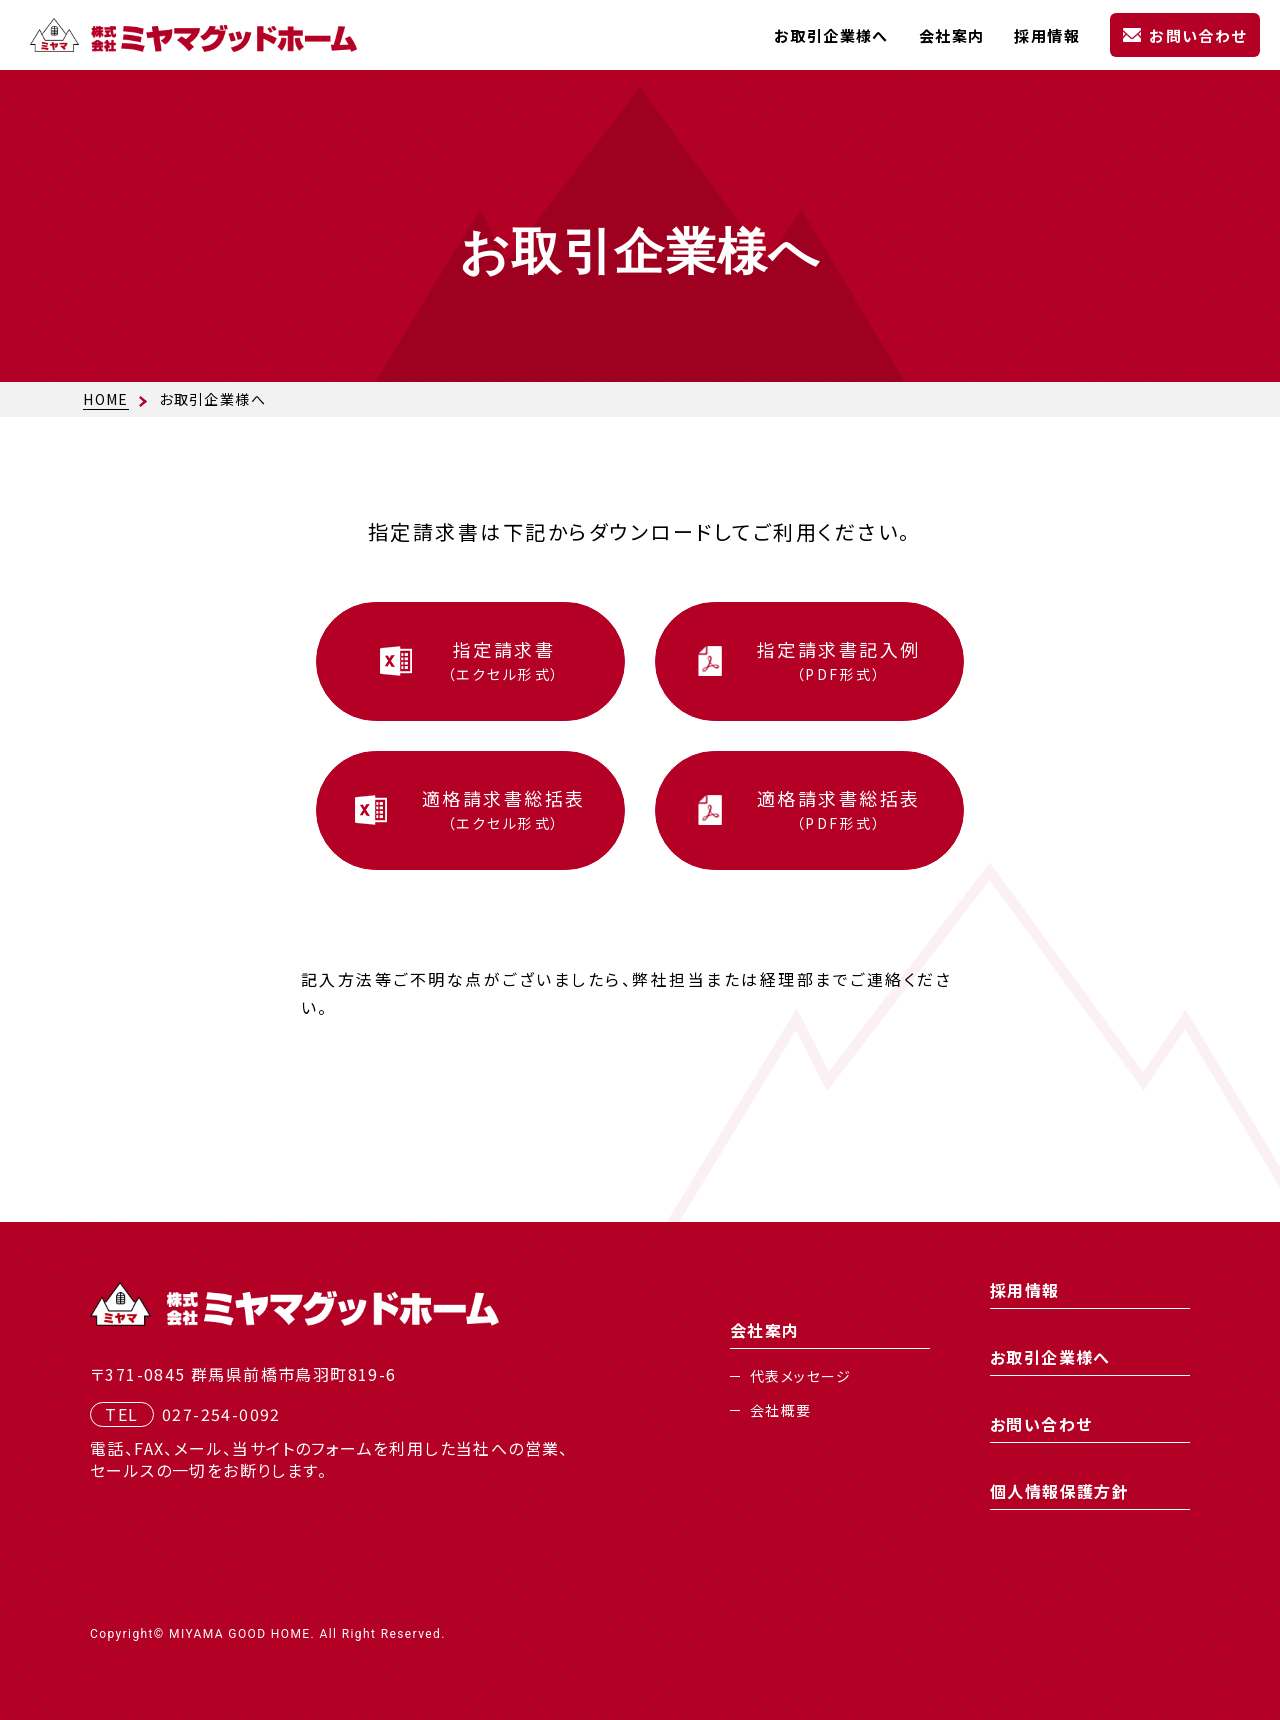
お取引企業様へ (831, 35)
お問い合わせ (1197, 35)
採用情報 (1047, 35)
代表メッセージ (801, 1376)
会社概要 (781, 1410)
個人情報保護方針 (1059, 1491)
